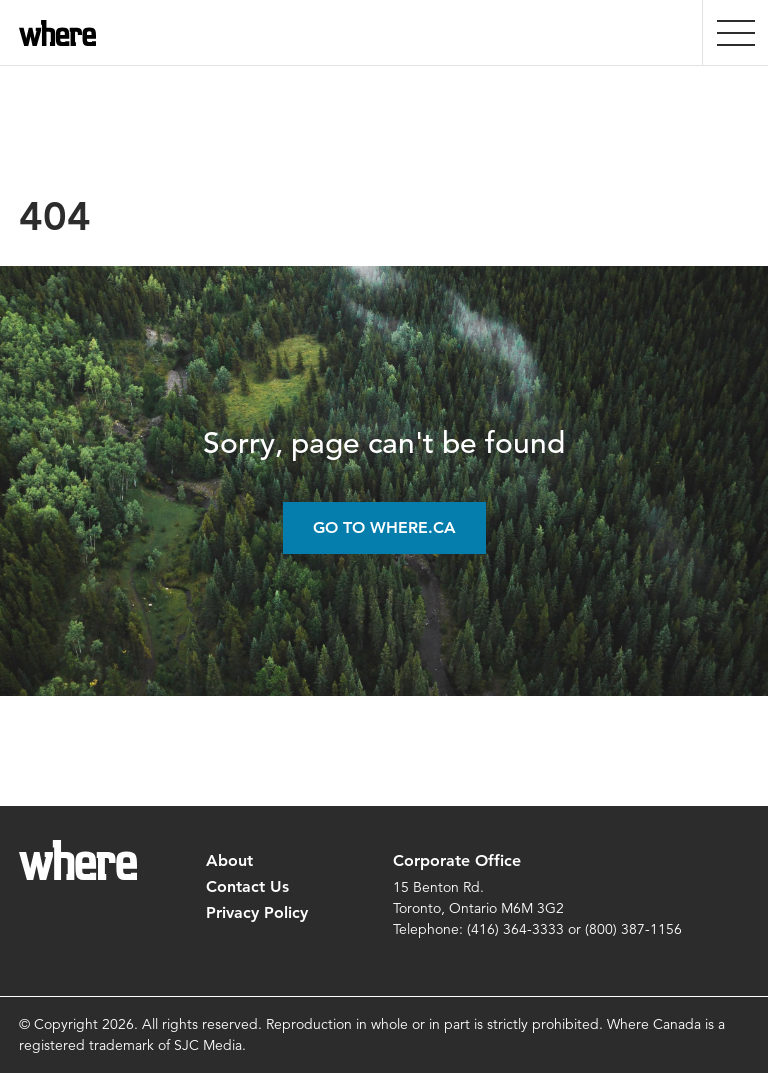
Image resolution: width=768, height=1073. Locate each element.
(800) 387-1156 (633, 929)
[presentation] (736, 33)
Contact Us (247, 886)
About (229, 860)
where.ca (61, 33)
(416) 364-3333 (515, 929)
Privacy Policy (257, 912)
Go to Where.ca (384, 527)
